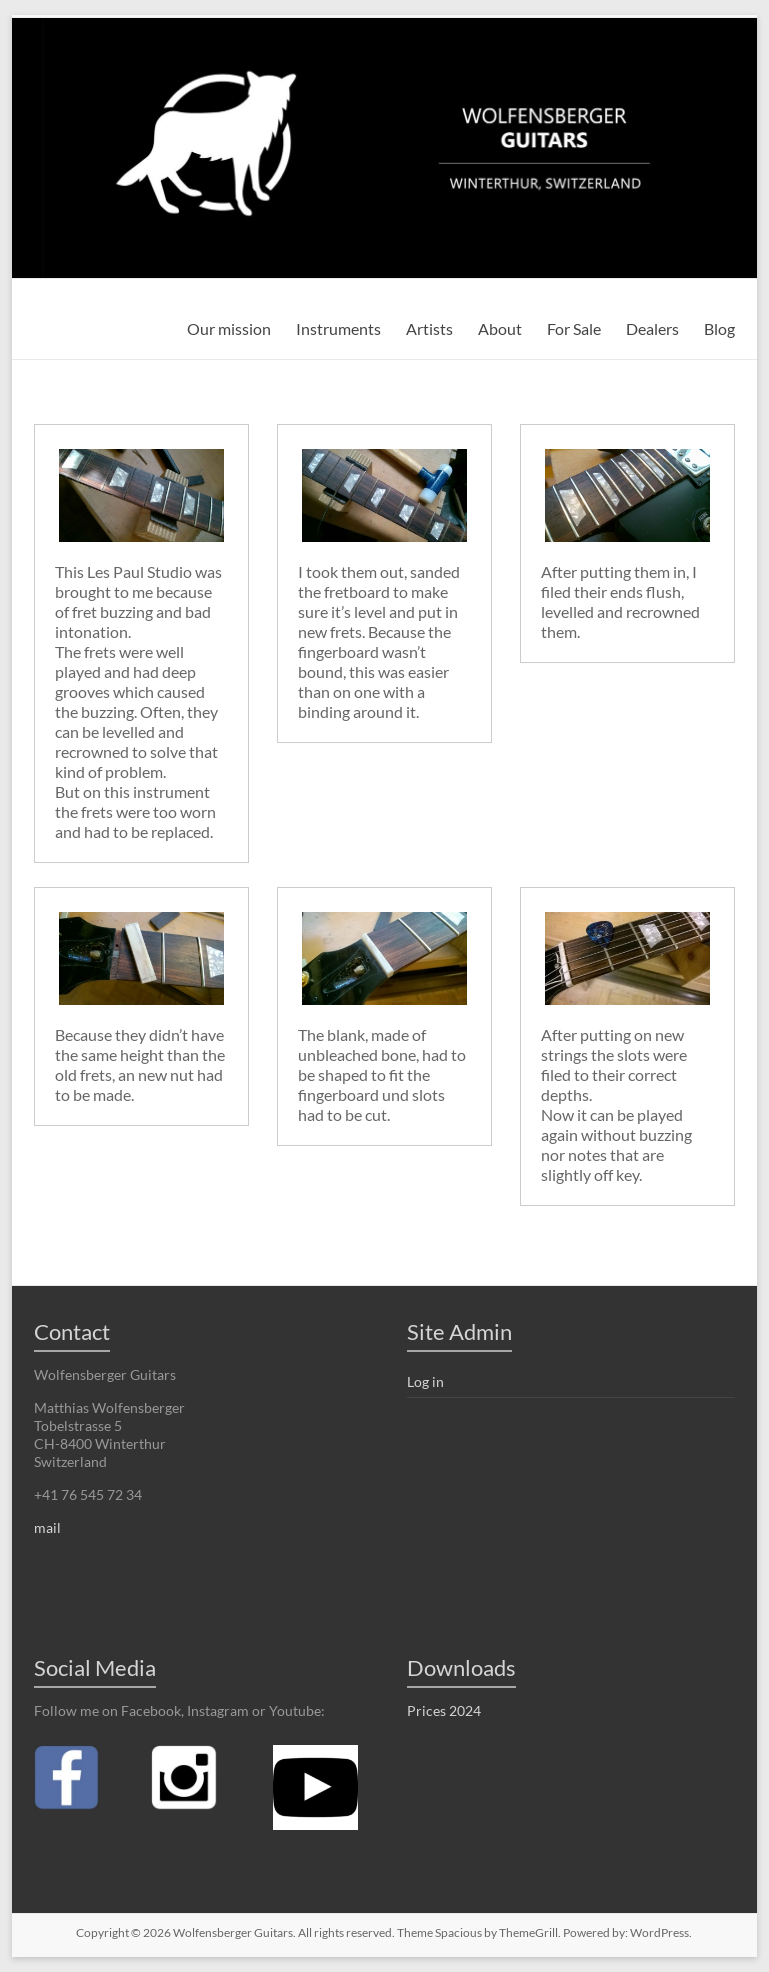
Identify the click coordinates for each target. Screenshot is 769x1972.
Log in (425, 1381)
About (500, 328)
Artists (429, 328)
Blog (719, 328)
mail (47, 1527)
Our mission (229, 328)
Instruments (338, 328)
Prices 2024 (444, 1710)
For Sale (574, 328)
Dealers (652, 328)
